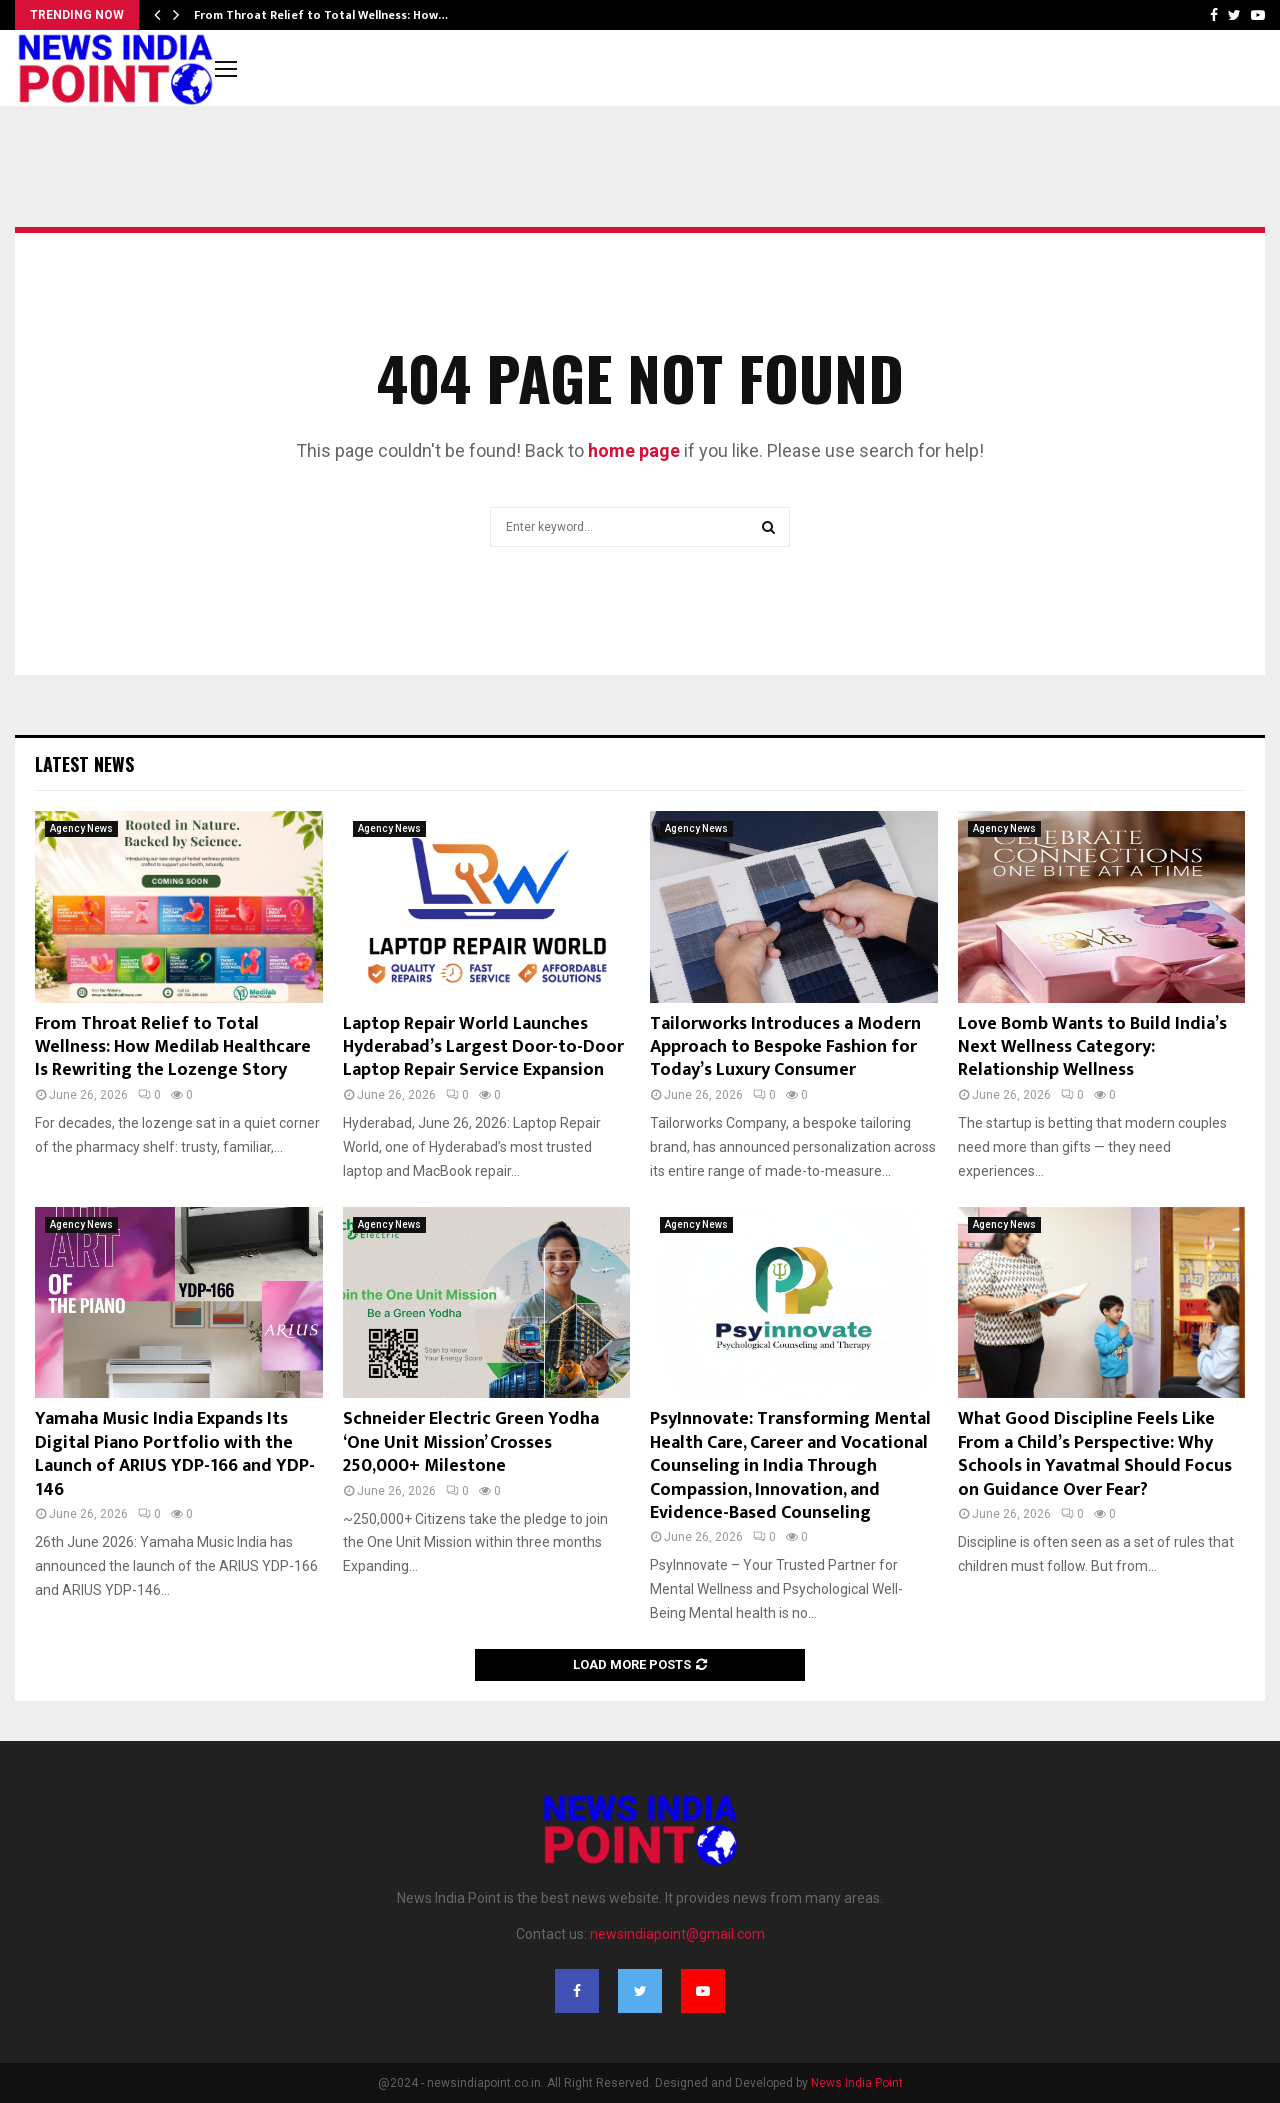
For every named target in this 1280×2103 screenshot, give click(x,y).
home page (634, 450)
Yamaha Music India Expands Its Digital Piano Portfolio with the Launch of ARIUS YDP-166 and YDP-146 (175, 1454)
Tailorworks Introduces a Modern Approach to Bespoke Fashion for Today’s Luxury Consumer (785, 1047)
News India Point (857, 2083)
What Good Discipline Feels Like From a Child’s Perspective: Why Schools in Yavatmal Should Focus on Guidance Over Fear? (1095, 1454)
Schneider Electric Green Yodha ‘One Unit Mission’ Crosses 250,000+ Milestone (471, 1442)
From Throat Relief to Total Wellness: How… (321, 15)
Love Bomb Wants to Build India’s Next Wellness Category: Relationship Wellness (1092, 1047)
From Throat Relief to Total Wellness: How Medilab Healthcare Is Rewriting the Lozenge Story (173, 1047)
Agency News (81, 828)
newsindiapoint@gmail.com (677, 1934)
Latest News (84, 764)
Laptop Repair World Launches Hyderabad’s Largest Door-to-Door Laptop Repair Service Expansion (483, 1047)
